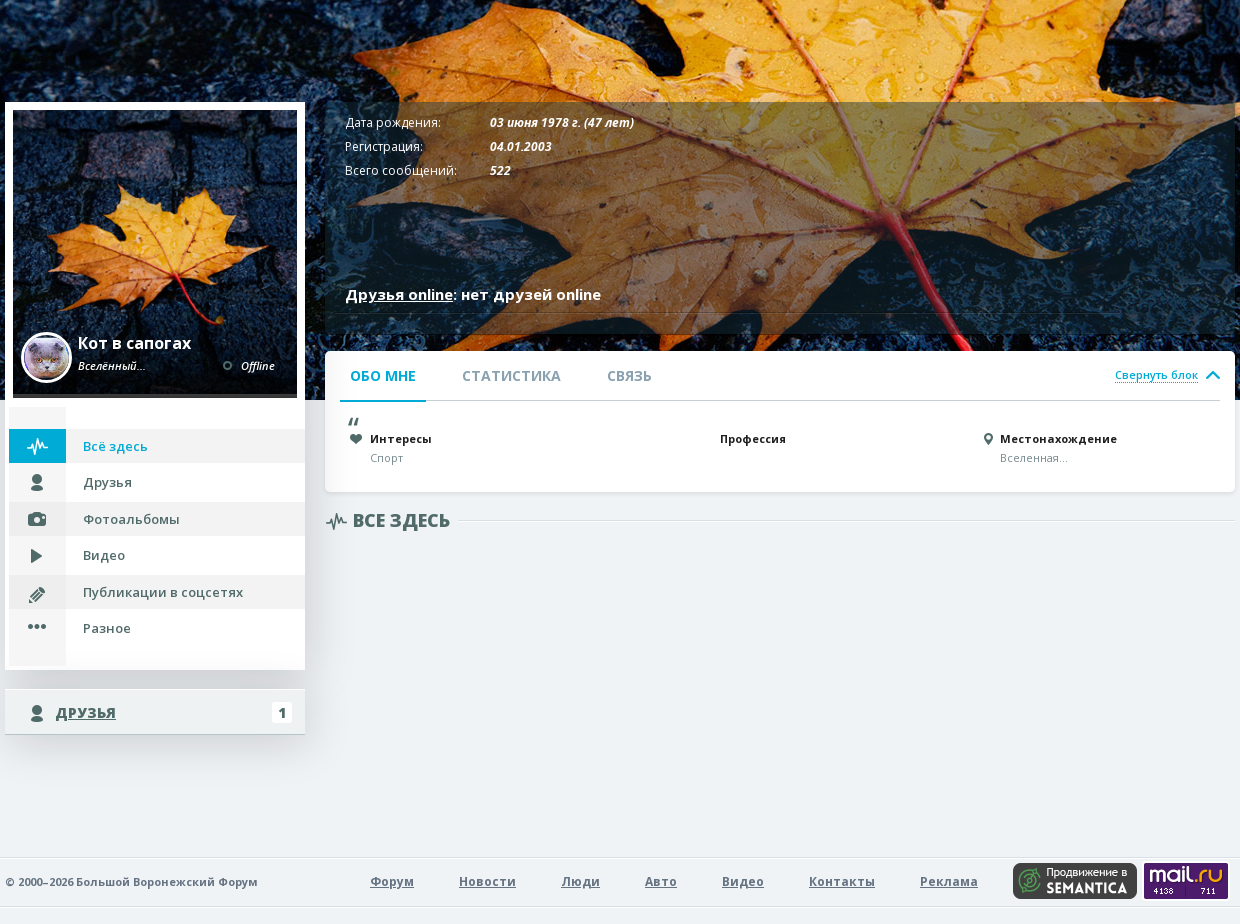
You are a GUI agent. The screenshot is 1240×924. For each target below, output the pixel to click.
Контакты (842, 881)
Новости (487, 881)
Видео (104, 555)
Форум (392, 881)
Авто (661, 881)
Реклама (949, 881)
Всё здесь (115, 446)
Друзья (107, 482)
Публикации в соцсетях (163, 592)
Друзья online (399, 294)
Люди (580, 881)
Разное (107, 628)
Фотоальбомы (131, 519)
